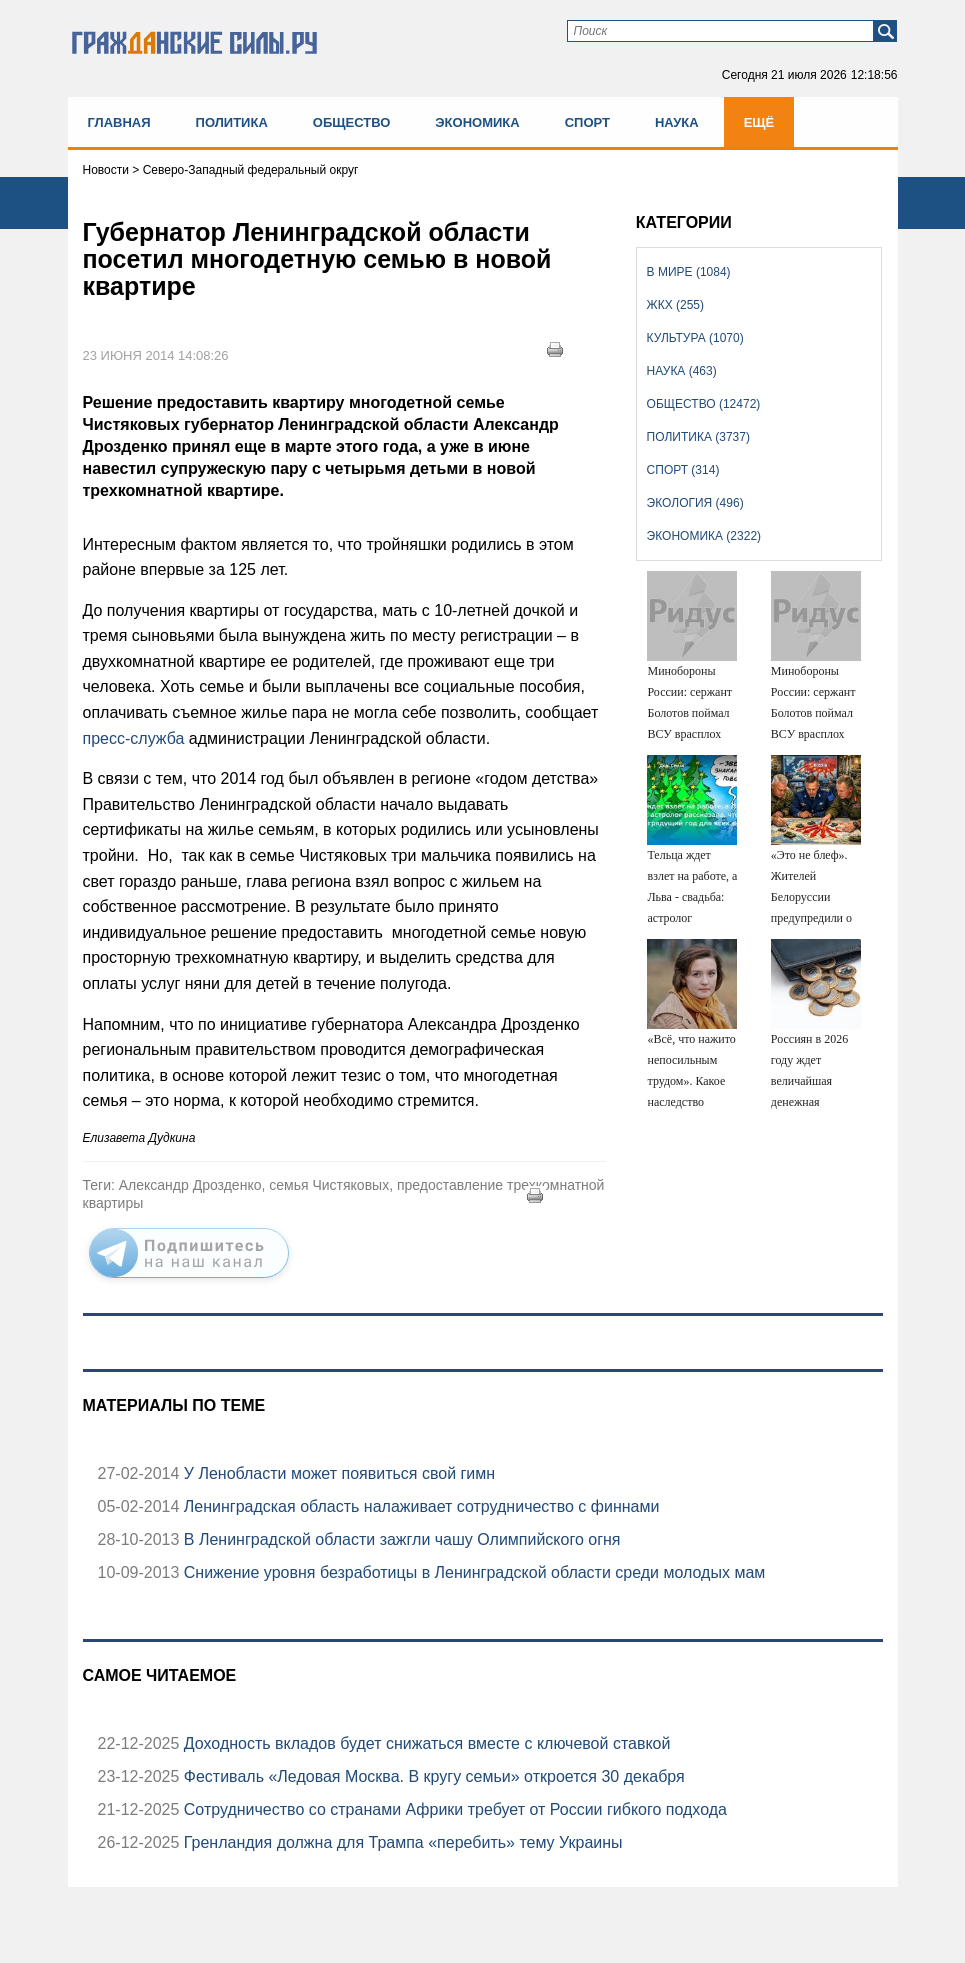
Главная (119, 122)
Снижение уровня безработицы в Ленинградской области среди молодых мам (472, 1572)
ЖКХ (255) (675, 305)
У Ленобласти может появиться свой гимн (337, 1473)
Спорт (587, 122)
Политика (232, 122)
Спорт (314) (683, 470)
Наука (677, 122)
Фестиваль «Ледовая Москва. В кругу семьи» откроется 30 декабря (431, 1776)
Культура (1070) (695, 338)
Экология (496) (695, 503)
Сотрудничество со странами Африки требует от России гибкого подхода (453, 1809)
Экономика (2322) (704, 536)
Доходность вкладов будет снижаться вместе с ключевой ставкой (424, 1743)
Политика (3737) (698, 437)
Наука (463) (682, 371)
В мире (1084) (689, 272)
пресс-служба (134, 738)
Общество (352, 122)
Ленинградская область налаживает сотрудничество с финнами (419, 1506)
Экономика (477, 122)
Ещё (759, 122)
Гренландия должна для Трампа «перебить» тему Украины (400, 1842)
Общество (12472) (704, 404)
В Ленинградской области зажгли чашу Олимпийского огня (399, 1539)
